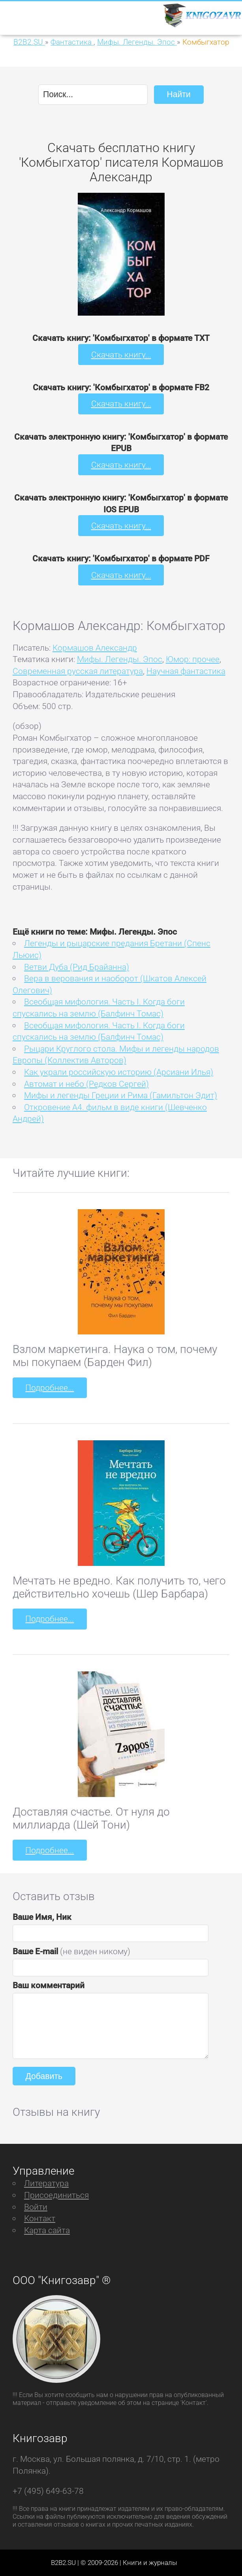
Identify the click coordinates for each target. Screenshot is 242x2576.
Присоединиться (56, 2195)
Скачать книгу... (121, 354)
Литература (46, 2183)
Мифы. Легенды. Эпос (119, 659)
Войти (35, 2207)
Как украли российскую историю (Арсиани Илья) (118, 1072)
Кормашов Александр (95, 648)
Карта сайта (47, 2230)
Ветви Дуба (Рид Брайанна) (76, 967)
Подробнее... (49, 1387)
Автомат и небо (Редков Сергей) (86, 1084)
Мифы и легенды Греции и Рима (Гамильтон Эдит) (120, 1095)
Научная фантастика (185, 671)
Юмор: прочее (192, 659)
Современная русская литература (78, 671)
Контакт (39, 2218)
